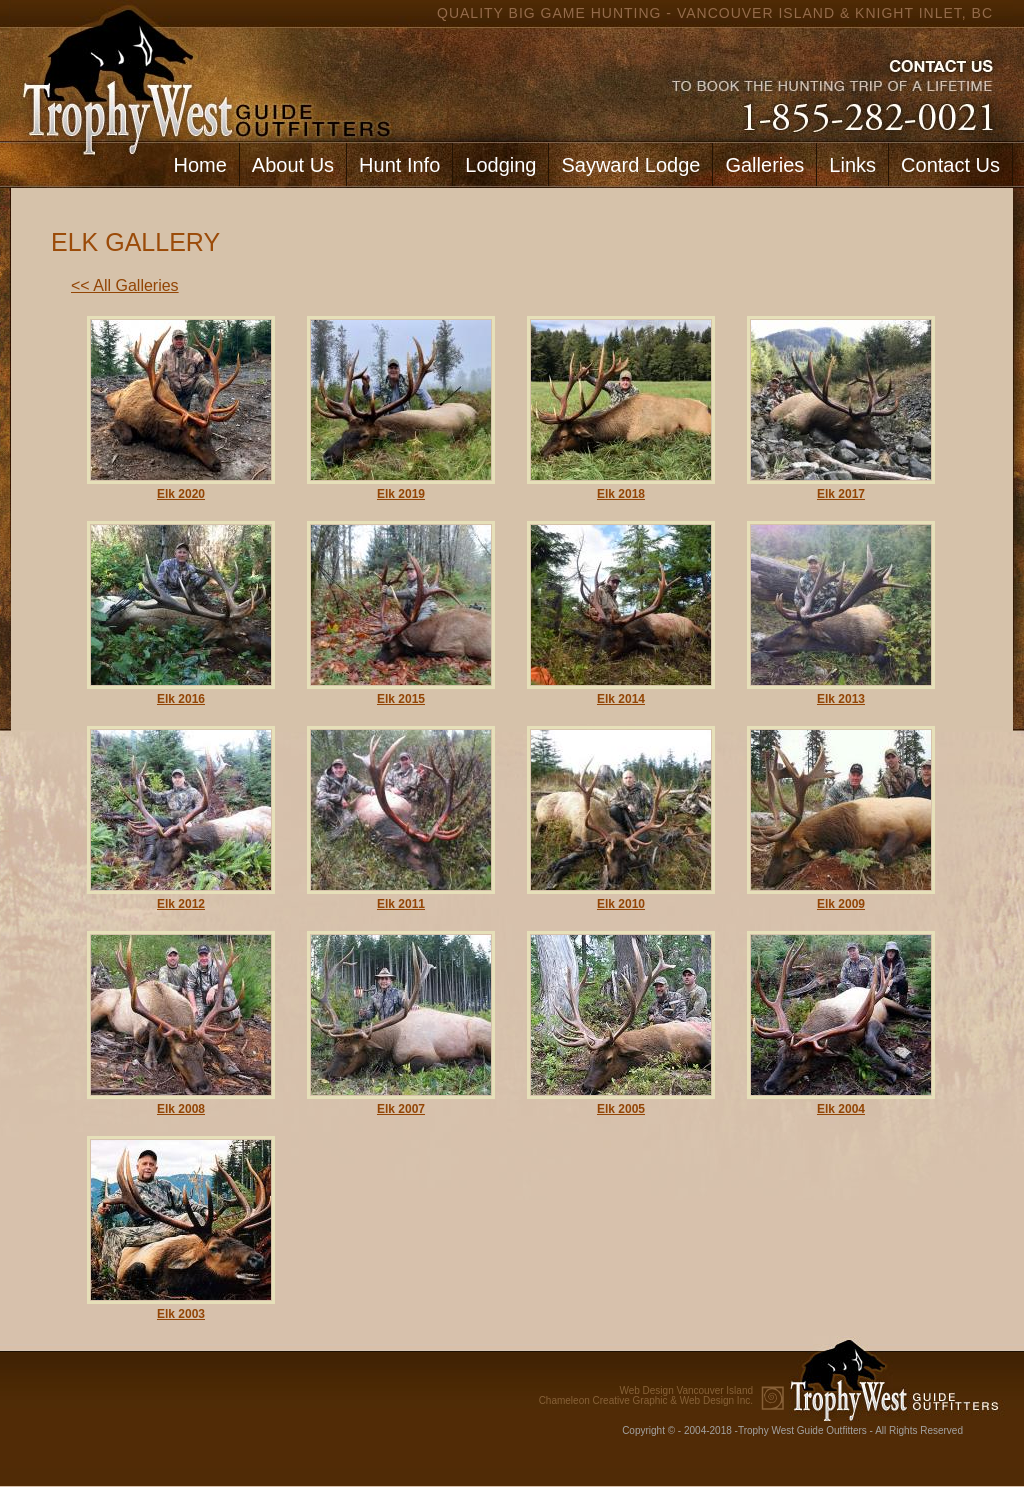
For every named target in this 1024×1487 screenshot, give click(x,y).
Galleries (764, 165)
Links (852, 165)
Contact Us (950, 165)
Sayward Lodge (630, 165)
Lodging (500, 165)
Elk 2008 (181, 1109)
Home (199, 165)
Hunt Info (399, 165)
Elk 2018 (621, 494)
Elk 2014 (621, 699)
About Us (293, 165)
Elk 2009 (841, 904)
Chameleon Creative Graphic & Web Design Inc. (646, 1396)
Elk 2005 (621, 1109)
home (202, 70)
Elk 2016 (181, 699)
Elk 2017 (841, 494)
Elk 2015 (401, 699)
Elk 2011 (401, 904)
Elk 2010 (621, 904)
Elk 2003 (181, 1314)
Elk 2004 (841, 1109)
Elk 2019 (401, 494)
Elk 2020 (181, 494)
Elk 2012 (181, 904)
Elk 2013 (841, 699)
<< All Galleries (125, 285)
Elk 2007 (401, 1109)
